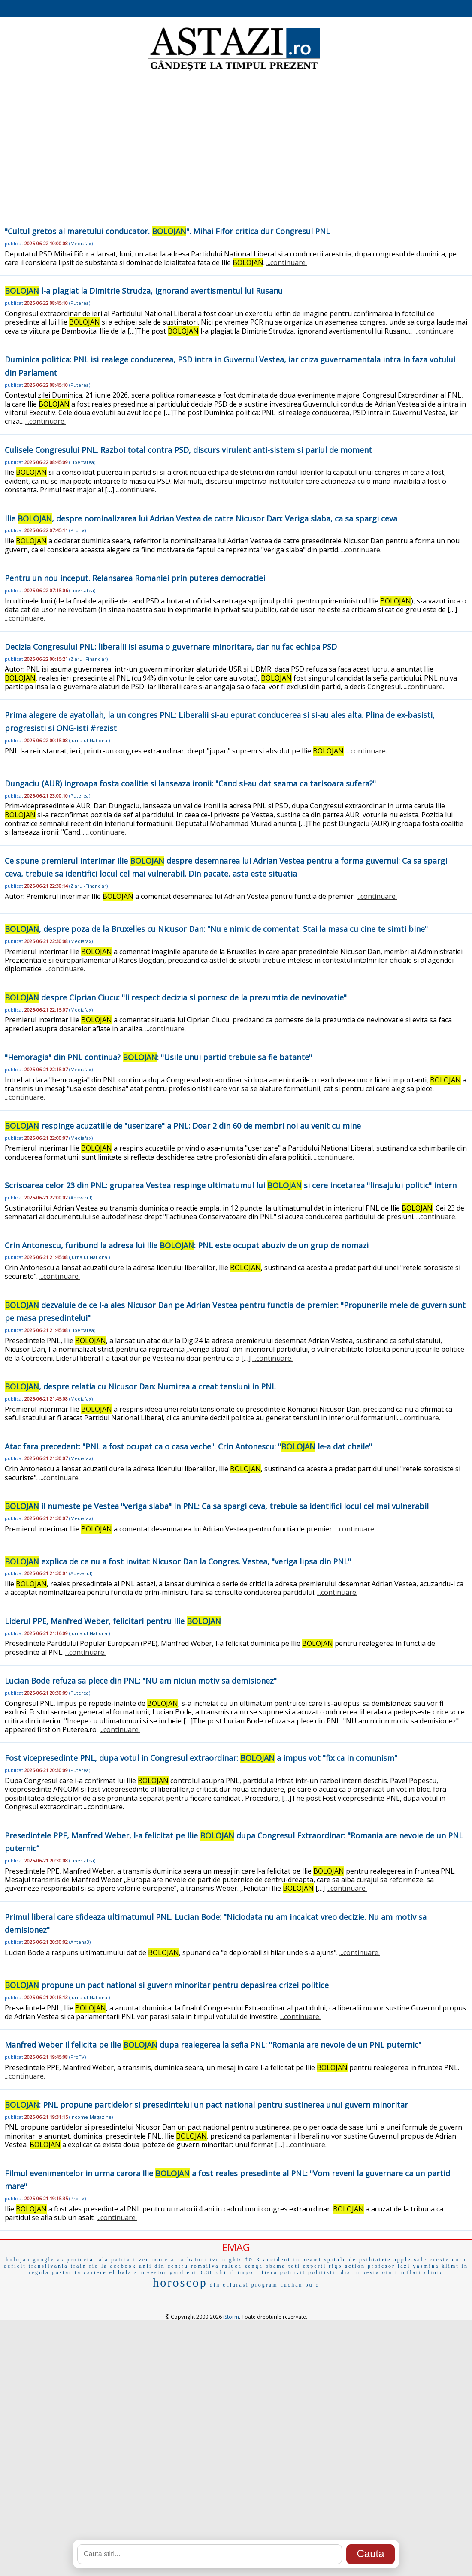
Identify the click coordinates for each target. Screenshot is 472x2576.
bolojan (18, 2260)
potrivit (293, 2272)
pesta (371, 2272)
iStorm (231, 2316)
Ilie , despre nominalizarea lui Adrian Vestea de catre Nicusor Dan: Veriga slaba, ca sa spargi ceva (201, 518)
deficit (15, 2266)
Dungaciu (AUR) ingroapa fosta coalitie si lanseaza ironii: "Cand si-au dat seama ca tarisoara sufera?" (190, 783)
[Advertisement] (236, 141)
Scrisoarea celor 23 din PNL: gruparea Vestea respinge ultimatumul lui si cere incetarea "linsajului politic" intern (231, 1185)
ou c (312, 2285)
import (248, 2272)
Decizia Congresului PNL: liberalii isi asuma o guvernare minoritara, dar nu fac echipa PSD (171, 647)
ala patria (114, 2260)
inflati (411, 2272)
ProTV (77, 530)
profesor (381, 2266)
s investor (150, 2272)
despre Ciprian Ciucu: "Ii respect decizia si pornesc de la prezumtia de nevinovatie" (176, 997)
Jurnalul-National (89, 740)
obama (276, 2266)
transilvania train (58, 2266)
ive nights (225, 2260)
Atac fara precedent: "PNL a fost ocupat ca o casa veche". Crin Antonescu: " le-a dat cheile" (188, 1446)
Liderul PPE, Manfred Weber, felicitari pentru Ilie (113, 1621)
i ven (141, 2260)
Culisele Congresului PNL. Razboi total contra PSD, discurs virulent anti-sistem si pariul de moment (188, 450)
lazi (404, 2266)
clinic (434, 2272)
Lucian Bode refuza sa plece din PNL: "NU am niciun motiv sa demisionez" (141, 1680)
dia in (350, 2272)
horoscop (180, 2282)
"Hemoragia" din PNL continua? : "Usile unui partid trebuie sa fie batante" (158, 1057)
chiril (225, 2272)
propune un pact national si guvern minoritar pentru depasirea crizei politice (167, 1985)
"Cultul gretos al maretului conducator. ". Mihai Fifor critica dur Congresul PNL (167, 231)
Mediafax (80, 243)
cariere (95, 2272)
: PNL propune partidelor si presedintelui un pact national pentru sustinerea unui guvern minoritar (206, 2105)
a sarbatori (189, 2260)
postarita (66, 2272)
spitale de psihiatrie (357, 2260)
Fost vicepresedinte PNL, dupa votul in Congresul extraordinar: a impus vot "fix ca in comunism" (201, 1758)
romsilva (205, 2266)
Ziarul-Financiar (88, 659)
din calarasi (229, 2285)
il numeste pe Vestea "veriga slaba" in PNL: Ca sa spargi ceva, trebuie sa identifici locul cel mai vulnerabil (217, 1506)
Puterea (79, 303)
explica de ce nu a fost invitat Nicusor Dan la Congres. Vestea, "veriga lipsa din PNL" (178, 1561)
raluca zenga (242, 2266)
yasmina (426, 2266)
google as (48, 2260)
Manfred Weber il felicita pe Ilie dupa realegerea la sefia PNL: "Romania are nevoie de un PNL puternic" (213, 2045)
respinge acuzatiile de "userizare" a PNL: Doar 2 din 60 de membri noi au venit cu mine (183, 1126)
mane (160, 2260)
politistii (323, 2272)
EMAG (236, 2247)
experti (314, 2266)
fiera (270, 2272)
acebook (123, 2266)
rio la (98, 2266)
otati (390, 2272)
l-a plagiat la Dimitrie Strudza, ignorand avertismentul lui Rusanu (144, 291)
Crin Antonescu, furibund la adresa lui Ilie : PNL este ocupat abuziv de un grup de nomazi (187, 1245)
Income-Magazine (91, 2117)
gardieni (183, 2272)
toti (294, 2266)
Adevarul (80, 1197)
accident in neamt (292, 2260)
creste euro (448, 2260)
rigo (335, 2266)
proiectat (81, 2260)
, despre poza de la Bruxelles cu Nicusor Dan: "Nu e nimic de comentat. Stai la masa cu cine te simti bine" (216, 929)
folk (252, 2259)
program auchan (277, 2285)
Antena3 (79, 1942)
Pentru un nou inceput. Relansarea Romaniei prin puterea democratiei (135, 578)
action (355, 2266)
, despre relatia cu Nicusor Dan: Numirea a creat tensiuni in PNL (140, 1386)
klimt (450, 2266)
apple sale (410, 2260)
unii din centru (163, 2266)
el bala (120, 2272)
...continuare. (286, 262)
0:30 (207, 2272)
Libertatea (82, 462)
